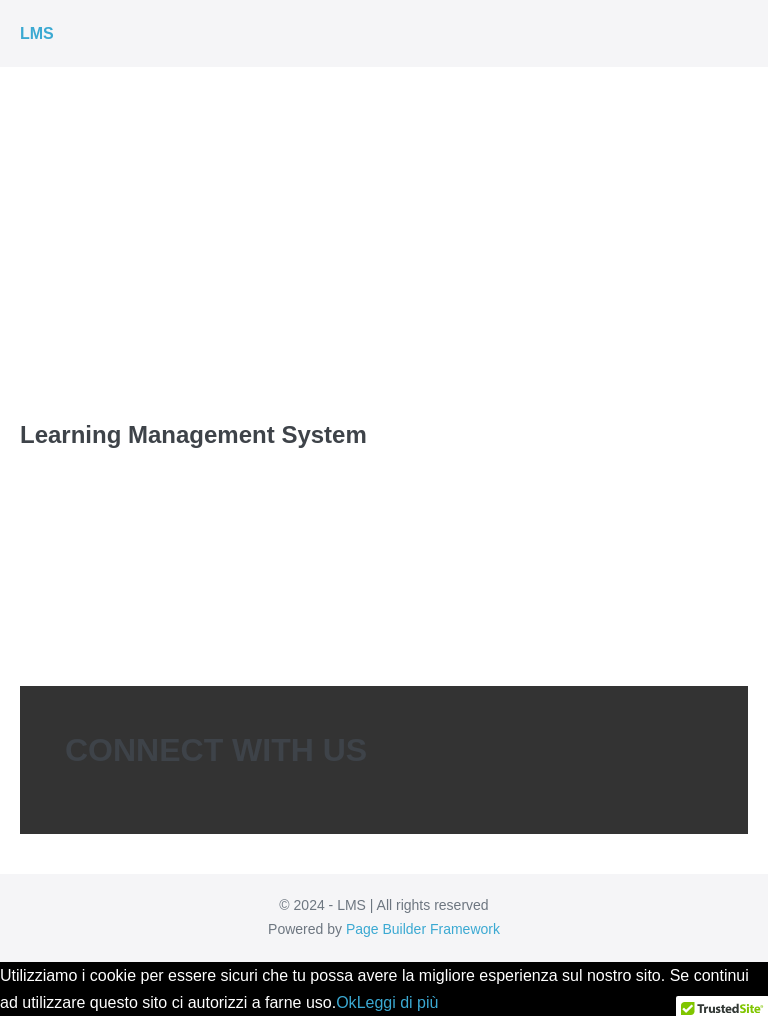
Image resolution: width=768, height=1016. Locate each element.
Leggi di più (398, 1002)
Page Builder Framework (423, 929)
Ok (346, 1002)
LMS (37, 33)
